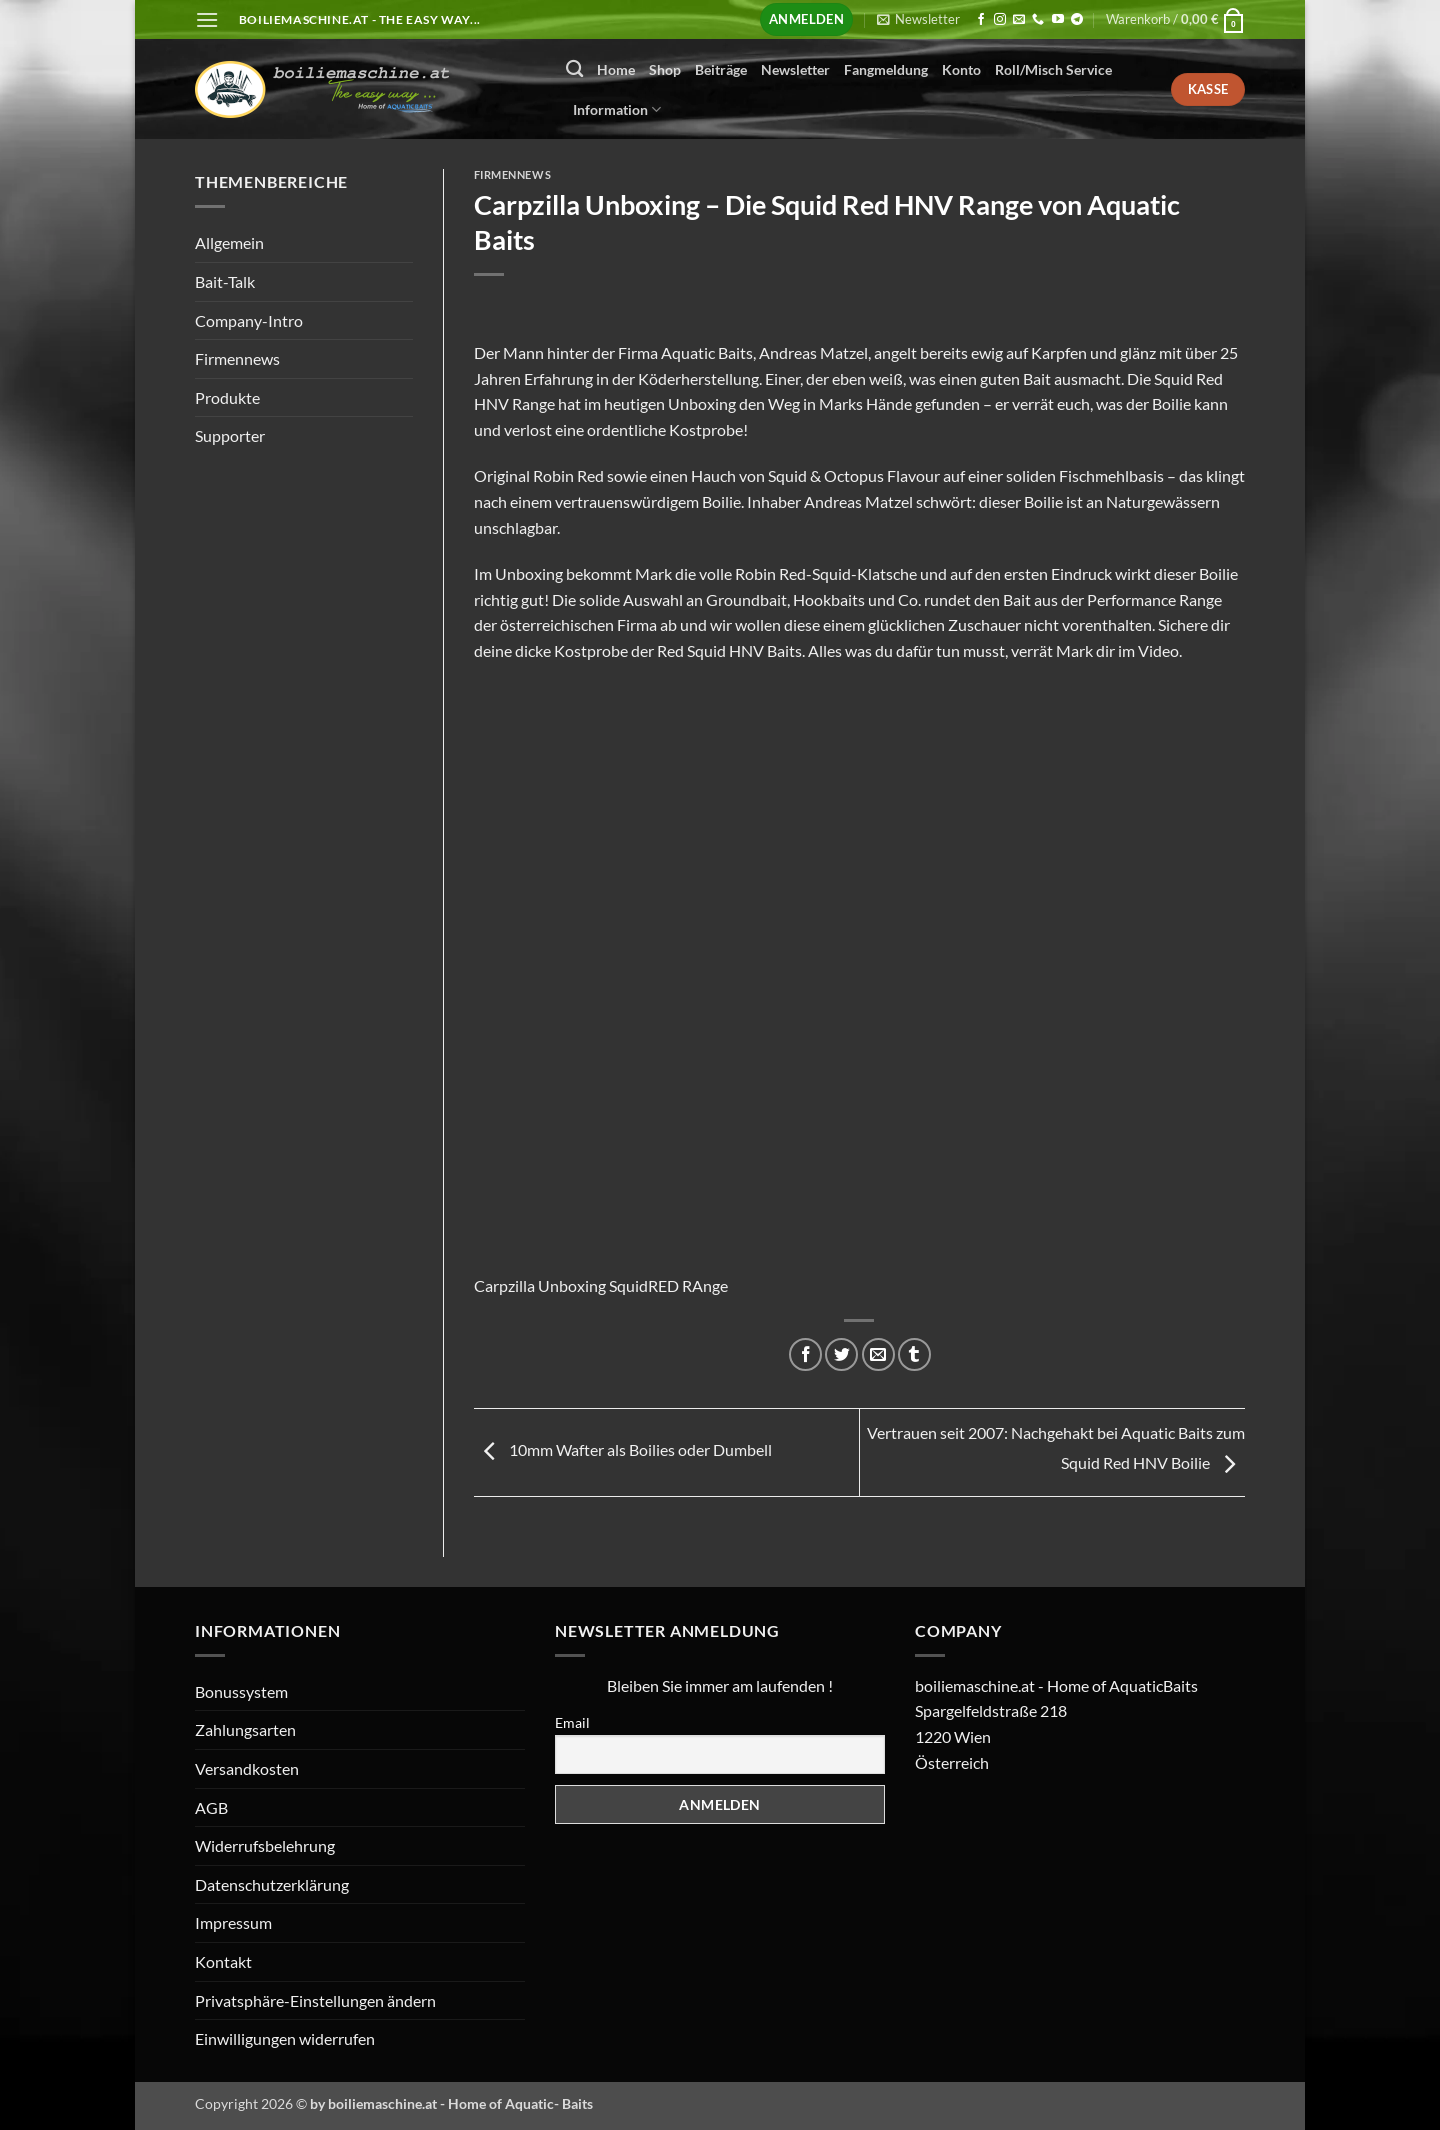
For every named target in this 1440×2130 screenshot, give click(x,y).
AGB (211, 1807)
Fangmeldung (886, 69)
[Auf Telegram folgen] (1077, 20)
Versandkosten (247, 1768)
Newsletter (795, 69)
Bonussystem (241, 1691)
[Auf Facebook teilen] (805, 1354)
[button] (207, 19)
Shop (665, 69)
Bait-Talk (225, 281)
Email (572, 1722)
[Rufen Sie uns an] (1038, 20)
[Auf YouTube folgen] (1058, 20)
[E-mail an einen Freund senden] (878, 1354)
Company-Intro (249, 320)
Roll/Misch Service (1053, 69)
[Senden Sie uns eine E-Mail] (1019, 20)
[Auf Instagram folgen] (1000, 20)
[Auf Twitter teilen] (841, 1354)
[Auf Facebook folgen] (981, 20)
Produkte (227, 397)
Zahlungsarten (245, 1729)
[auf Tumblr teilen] (914, 1354)
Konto (961, 69)
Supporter (230, 435)
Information (617, 109)
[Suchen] (574, 69)
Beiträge (721, 69)
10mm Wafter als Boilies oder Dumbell (623, 1450)
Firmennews (237, 358)
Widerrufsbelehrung (265, 1845)
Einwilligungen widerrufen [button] (285, 2038)
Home (616, 69)
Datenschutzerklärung (272, 1884)
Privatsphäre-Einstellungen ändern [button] (315, 2000)
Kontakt (223, 1961)
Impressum (233, 1922)
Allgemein (229, 242)
